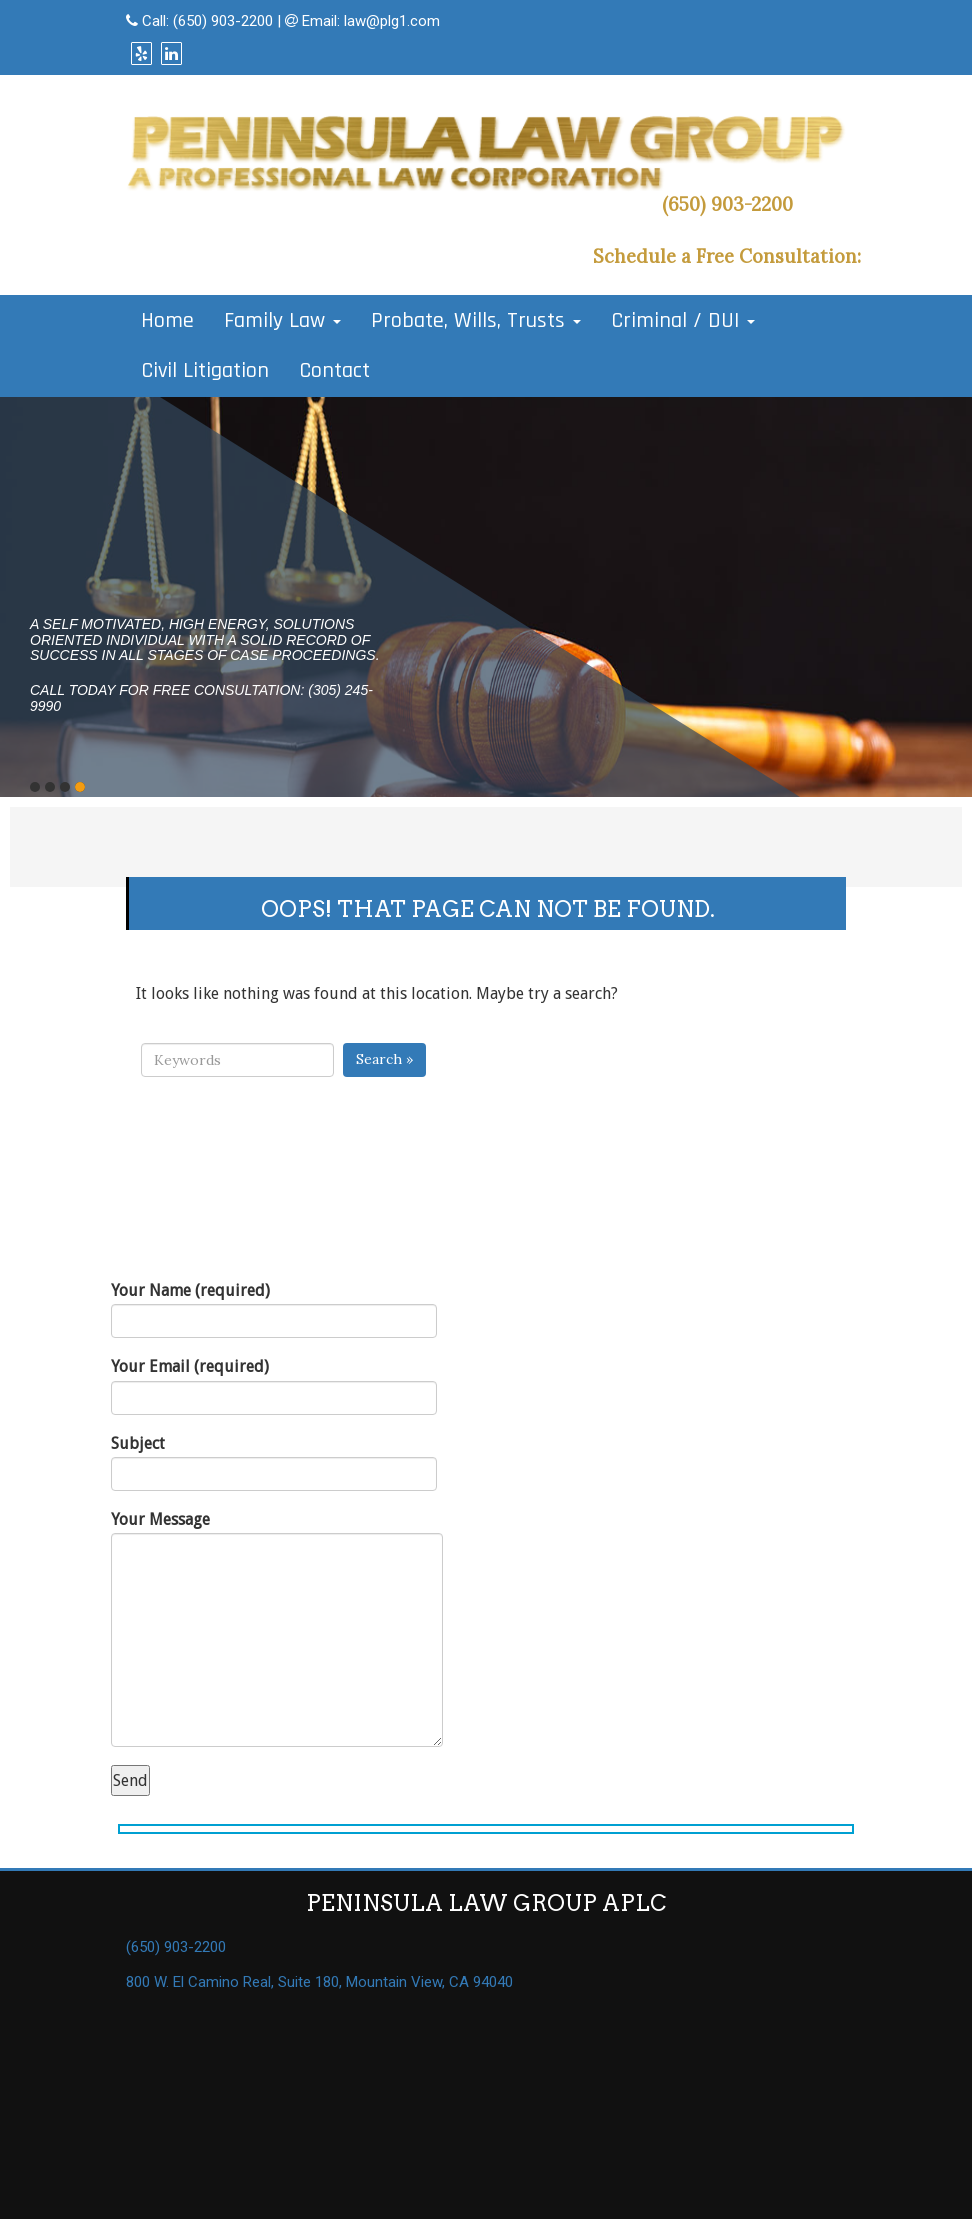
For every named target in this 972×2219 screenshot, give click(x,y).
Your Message (277, 1628)
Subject (274, 1462)
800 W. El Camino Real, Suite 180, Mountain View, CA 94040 (319, 1982)
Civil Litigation (205, 371)
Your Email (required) (274, 1385)
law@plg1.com (392, 21)
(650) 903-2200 (223, 21)
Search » (384, 1059)
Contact (334, 371)
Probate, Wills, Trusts (476, 321)
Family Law (282, 321)
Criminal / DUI (683, 321)
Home (167, 321)
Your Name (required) (274, 1309)
